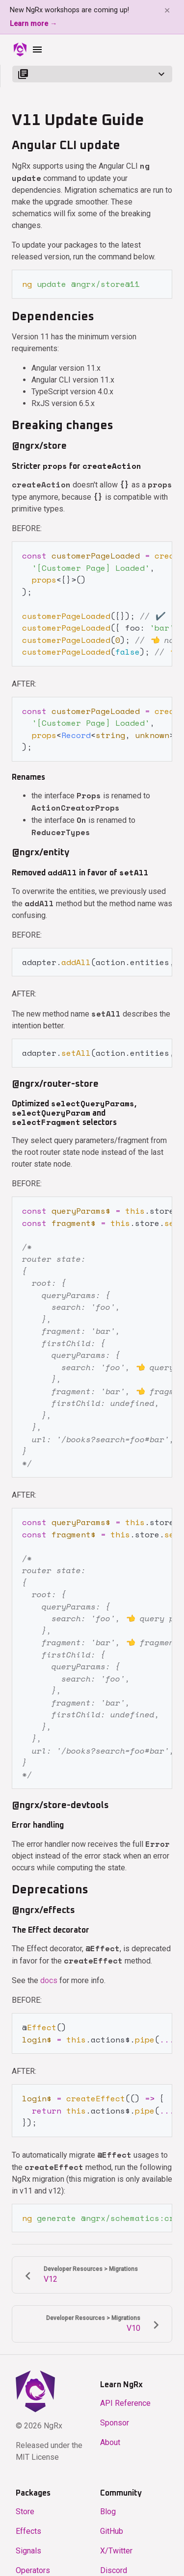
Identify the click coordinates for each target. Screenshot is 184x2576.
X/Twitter (116, 2534)
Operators (33, 2554)
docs (48, 1965)
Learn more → (33, 24)
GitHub (111, 2515)
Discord (113, 2554)
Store (25, 2495)
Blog (108, 2495)
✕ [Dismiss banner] (167, 10)
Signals (28, 2534)
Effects (28, 2515)
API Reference (125, 2387)
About (110, 2426)
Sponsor (114, 2406)
